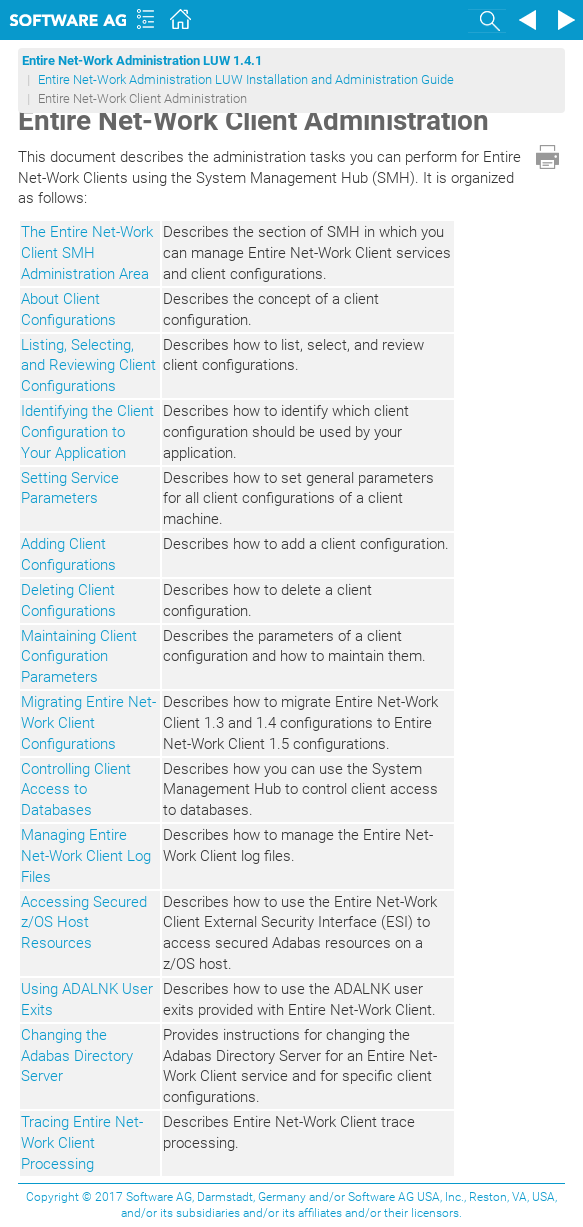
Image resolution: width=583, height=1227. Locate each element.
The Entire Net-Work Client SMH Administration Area (87, 253)
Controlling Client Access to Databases (76, 790)
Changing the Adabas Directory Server (77, 1056)
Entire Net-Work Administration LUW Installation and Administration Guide (246, 79)
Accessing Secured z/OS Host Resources (84, 923)
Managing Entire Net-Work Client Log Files (86, 856)
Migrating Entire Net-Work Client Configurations (88, 723)
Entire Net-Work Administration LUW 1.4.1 (142, 60)
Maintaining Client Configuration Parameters (79, 657)
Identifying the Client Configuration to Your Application (87, 432)
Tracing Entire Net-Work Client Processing (82, 1143)
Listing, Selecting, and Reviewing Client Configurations (88, 366)
